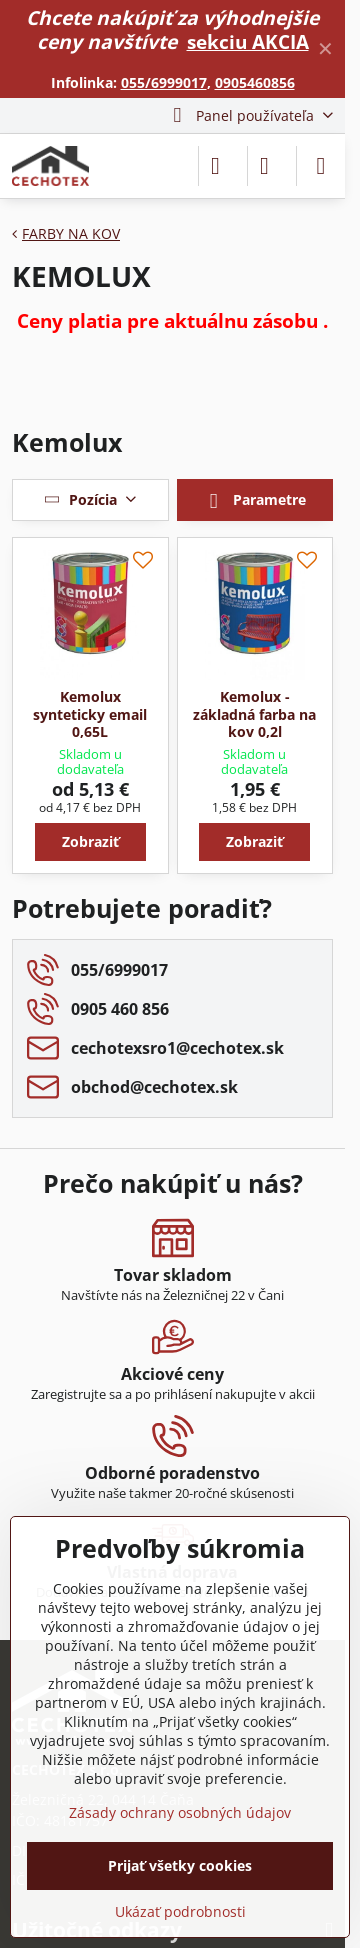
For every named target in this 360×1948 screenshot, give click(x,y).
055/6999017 (164, 82)
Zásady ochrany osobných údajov (180, 1812)
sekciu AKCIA (248, 41)
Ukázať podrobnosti (180, 1911)
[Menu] (321, 166)
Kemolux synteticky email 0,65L (90, 714)
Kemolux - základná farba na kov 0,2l (254, 714)
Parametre (254, 501)
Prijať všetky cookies (180, 1865)
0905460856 (255, 82)
